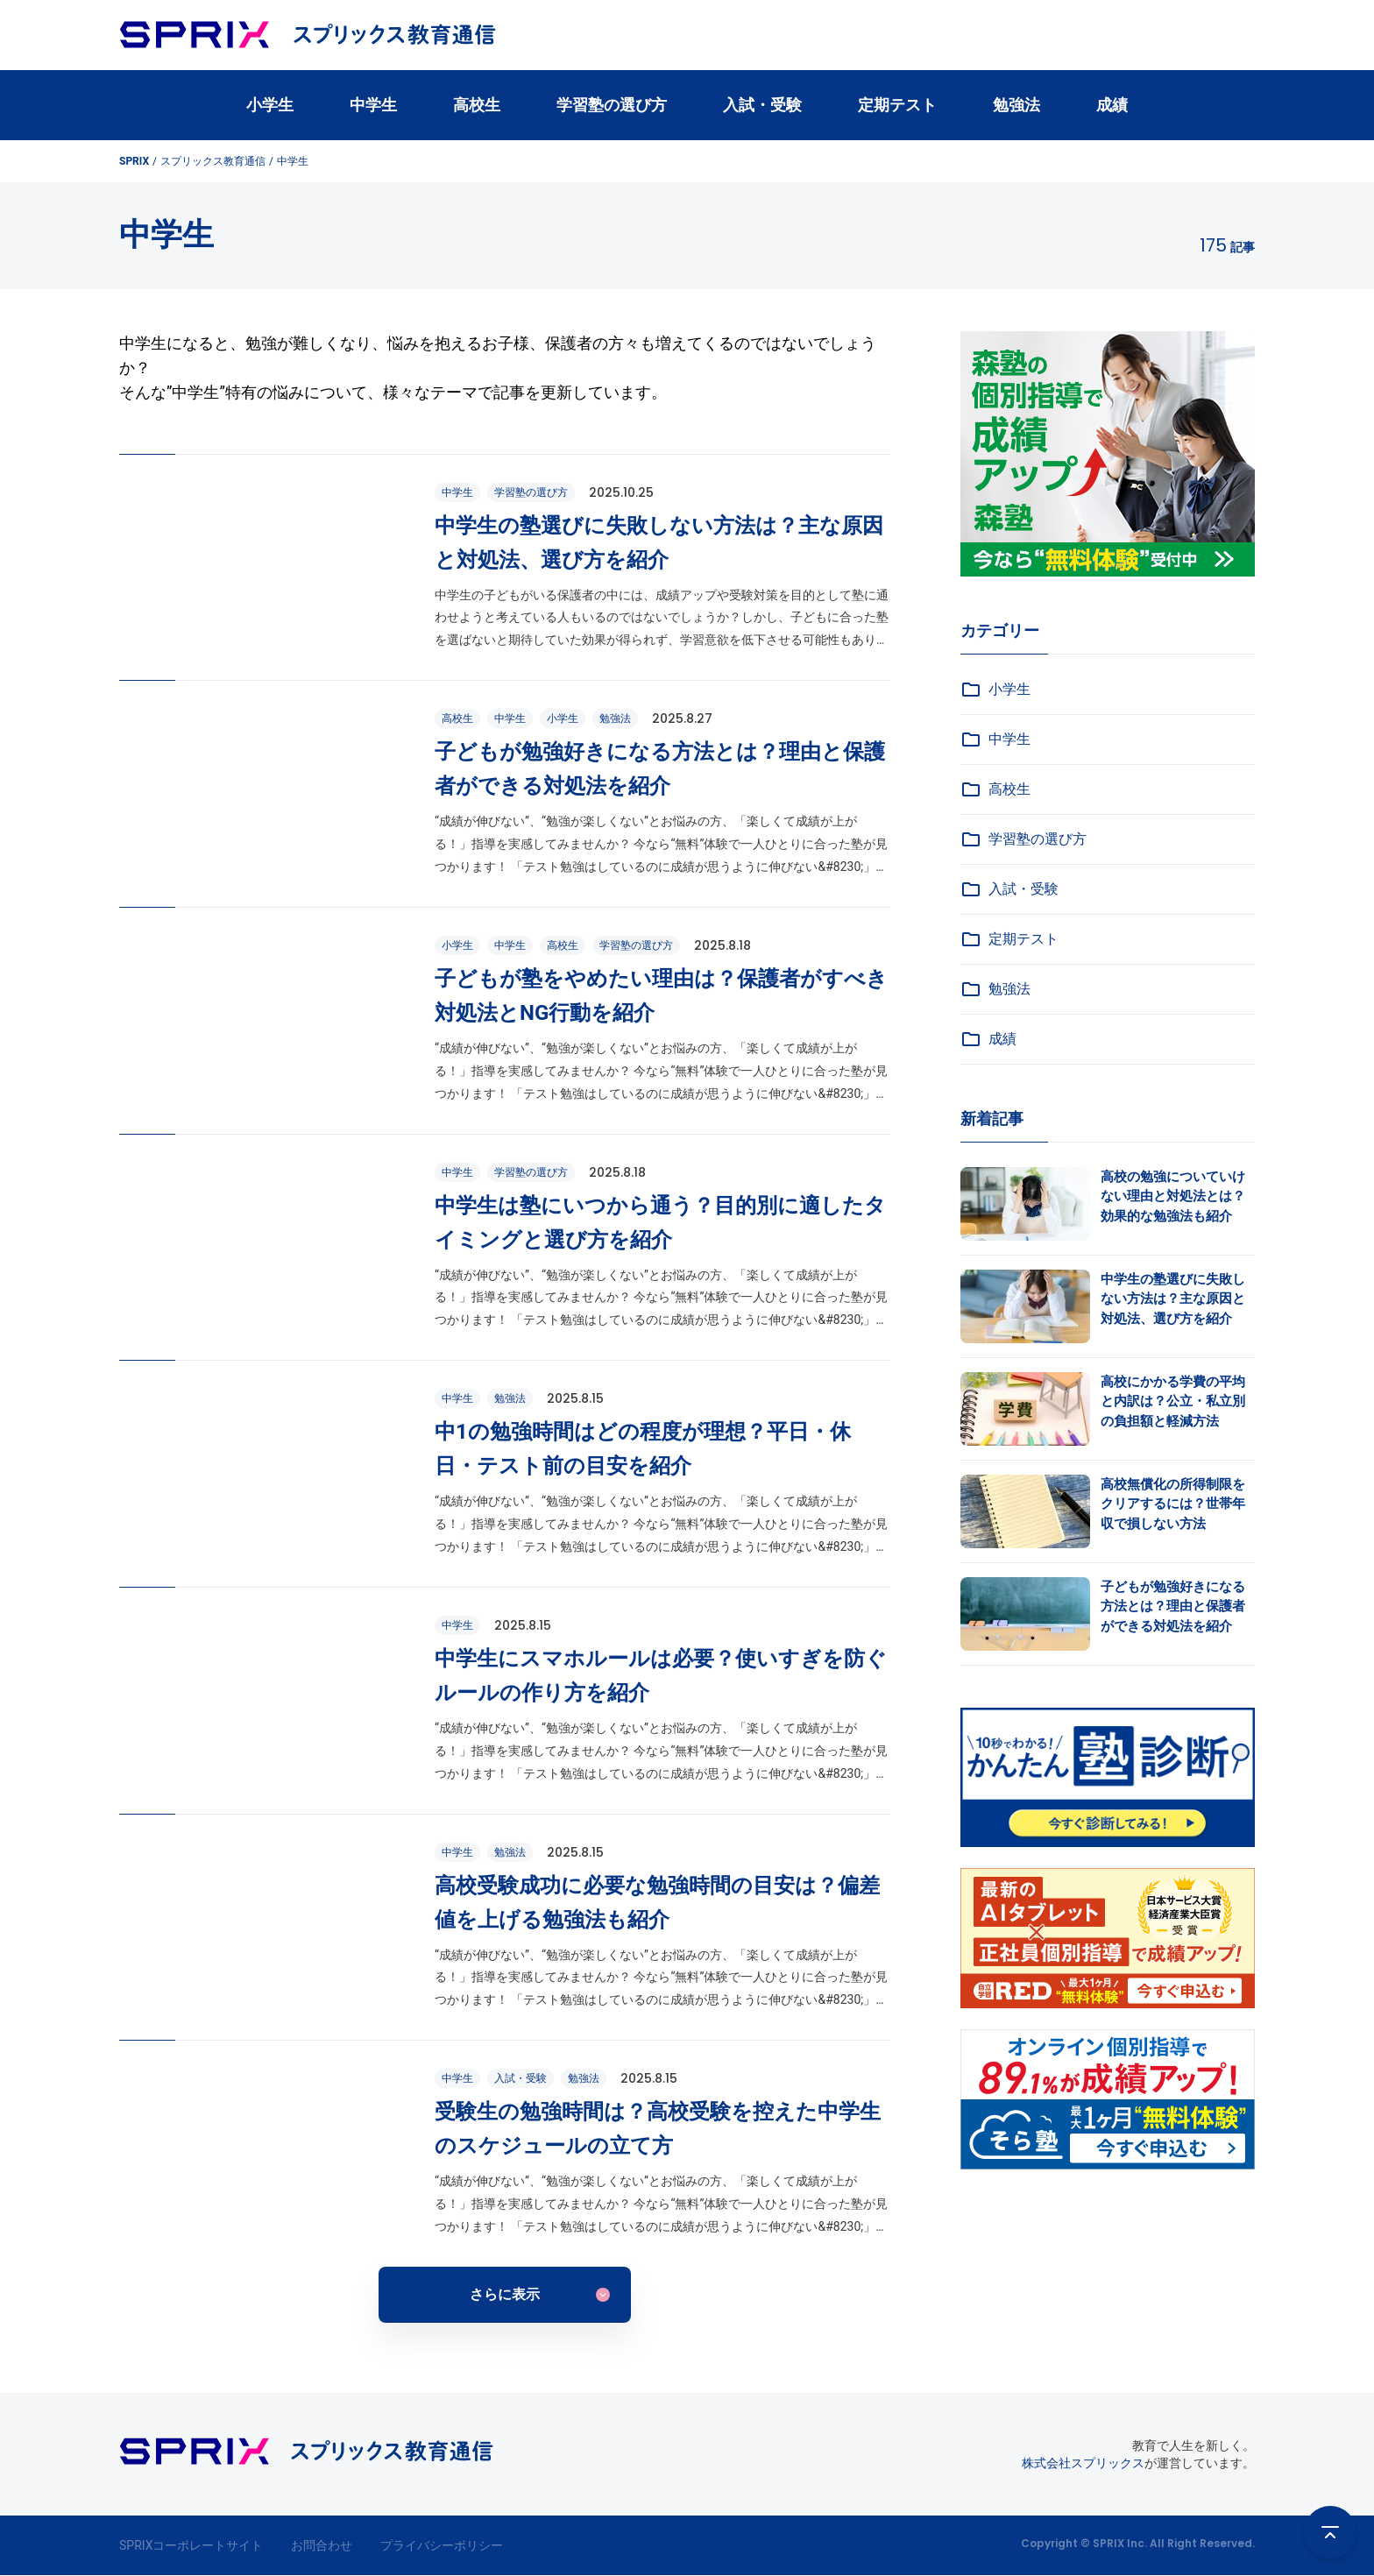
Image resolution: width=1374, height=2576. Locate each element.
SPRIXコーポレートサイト (191, 2545)
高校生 (476, 105)
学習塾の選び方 (611, 105)
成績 (1112, 105)
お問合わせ (321, 2545)
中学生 (373, 105)
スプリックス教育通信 (213, 161)
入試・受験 (762, 105)
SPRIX (134, 161)
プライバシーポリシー (441, 2545)
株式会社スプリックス (1083, 2463)
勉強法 (1016, 105)
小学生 (270, 105)
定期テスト (897, 105)
